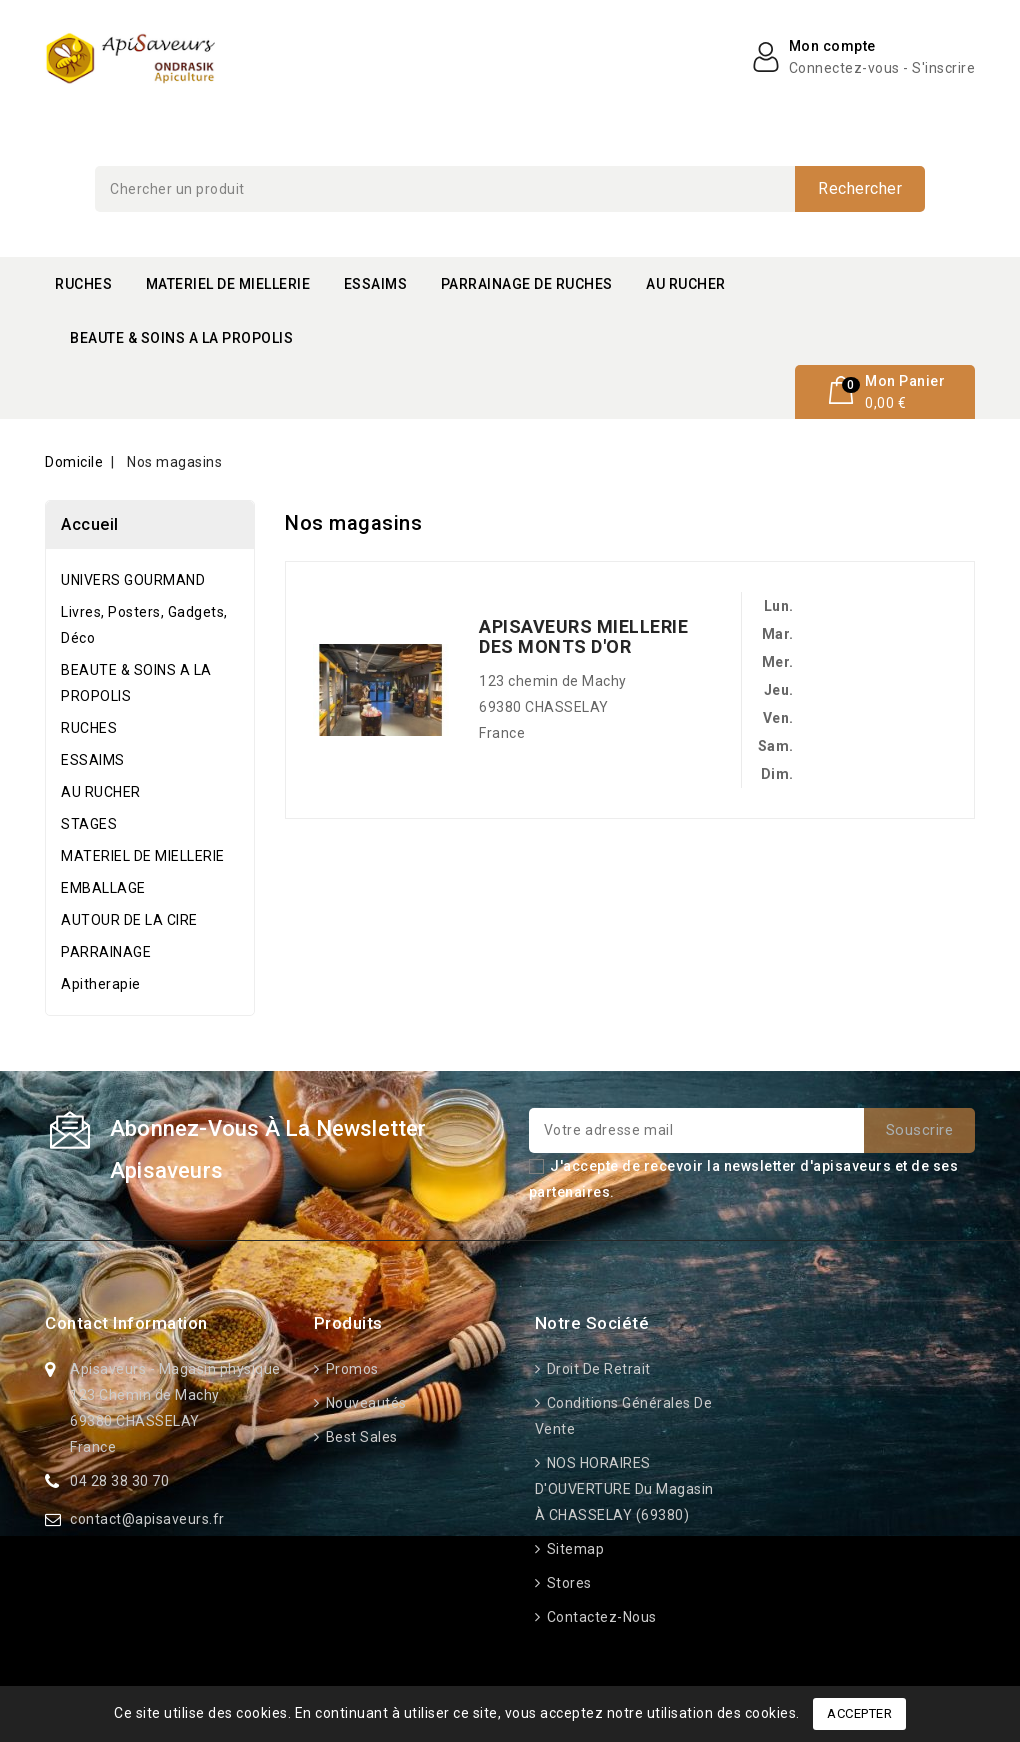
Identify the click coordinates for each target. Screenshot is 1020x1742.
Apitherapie (101, 984)
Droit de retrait (597, 1369)
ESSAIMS (376, 284)
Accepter (859, 1713)
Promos (350, 1369)
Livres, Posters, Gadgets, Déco (144, 625)
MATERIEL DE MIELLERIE (228, 284)
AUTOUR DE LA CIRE (129, 920)
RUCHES (83, 284)
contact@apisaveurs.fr (147, 1519)
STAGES (89, 824)
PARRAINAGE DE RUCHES (527, 284)
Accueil (90, 524)
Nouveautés (364, 1403)
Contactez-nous (600, 1617)
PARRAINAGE (106, 952)
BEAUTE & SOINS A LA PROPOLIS (181, 338)
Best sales (360, 1437)
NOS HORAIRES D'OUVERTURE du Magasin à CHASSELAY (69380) (624, 1489)
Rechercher (860, 188)
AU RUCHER (686, 284)
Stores (567, 1583)
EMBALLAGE (103, 888)
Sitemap (573, 1549)
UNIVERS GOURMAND (133, 580)
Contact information (126, 1323)
